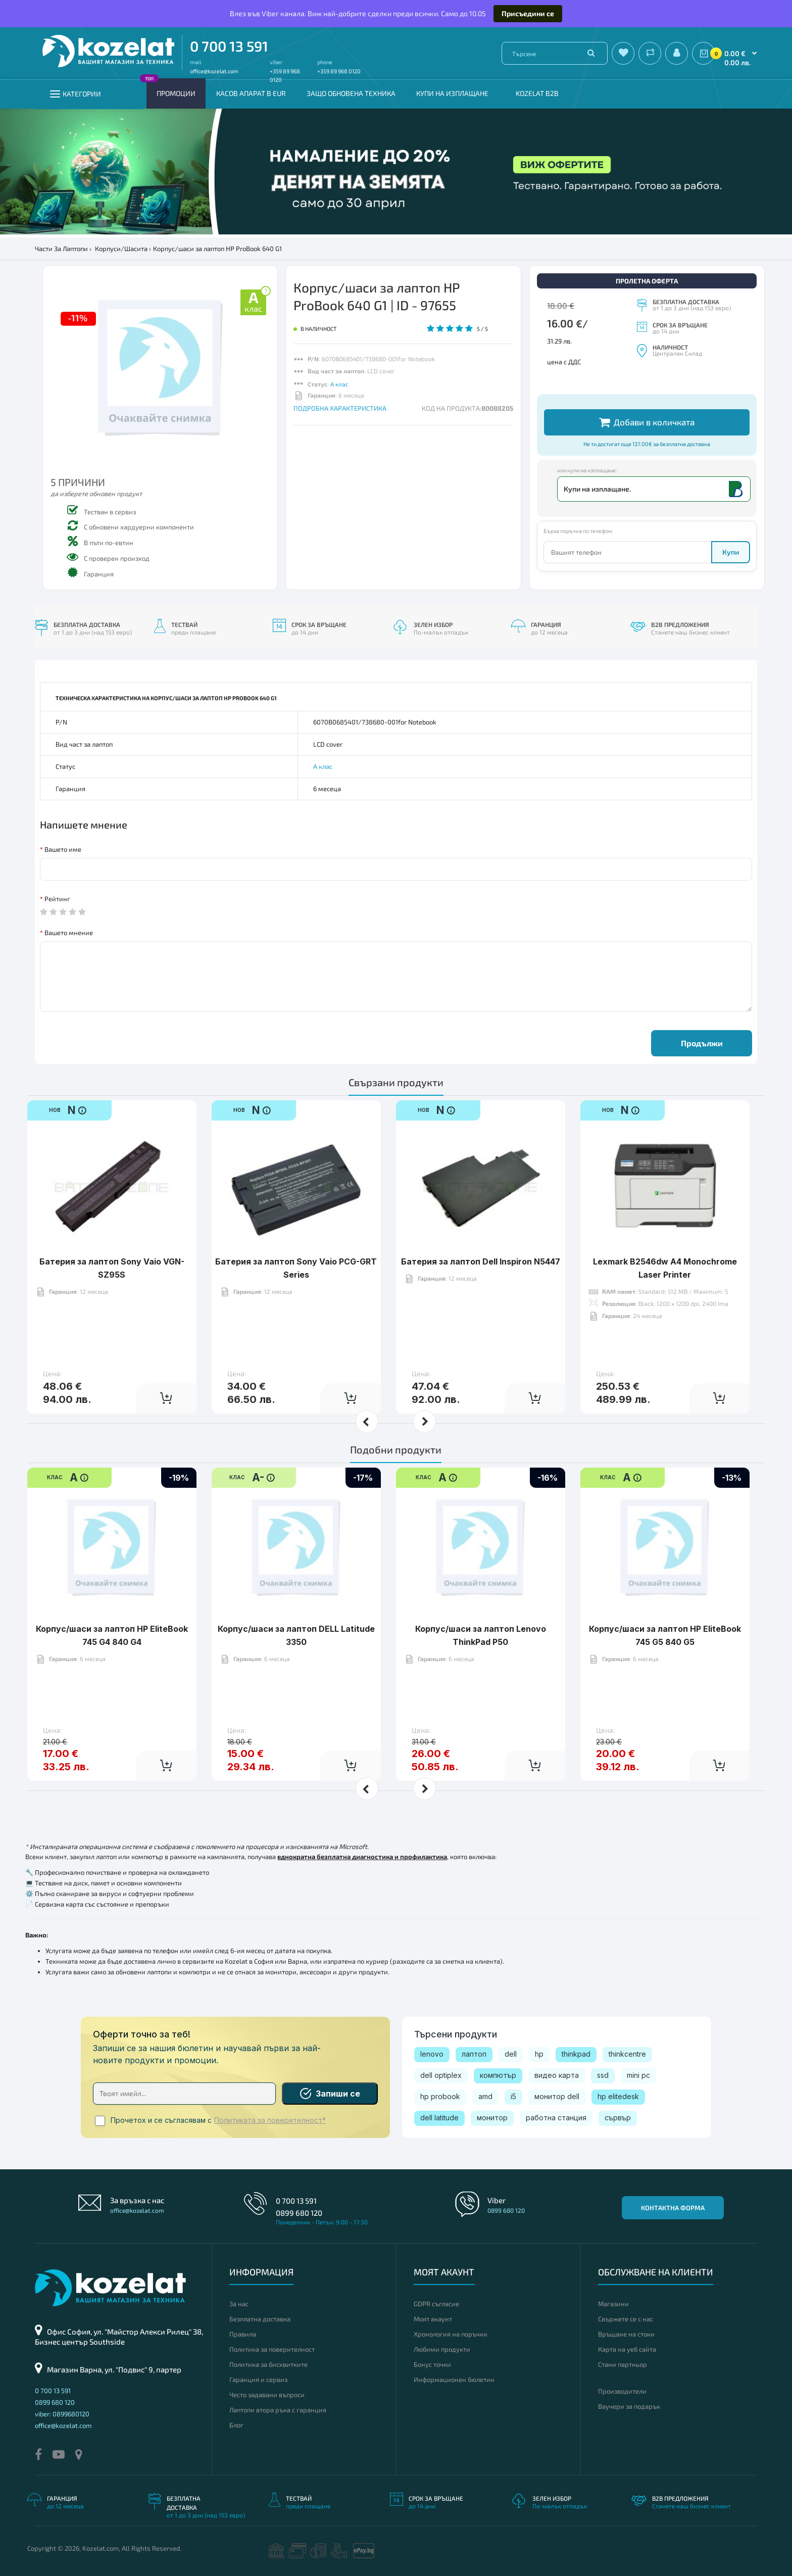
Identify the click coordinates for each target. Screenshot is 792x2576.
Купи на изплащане (452, 93)
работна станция (556, 2117)
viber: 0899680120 (62, 2414)
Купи (730, 552)
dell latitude (439, 2117)
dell (511, 2054)
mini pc (638, 2075)
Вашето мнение (68, 933)
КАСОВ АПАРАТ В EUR (251, 93)
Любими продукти (442, 2349)
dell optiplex (441, 2075)
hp (539, 2054)
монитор (492, 2117)
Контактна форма (673, 2208)
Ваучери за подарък (629, 2406)
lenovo (431, 2054)
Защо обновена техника (351, 93)
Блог (236, 2425)
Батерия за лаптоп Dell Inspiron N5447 (480, 1230)
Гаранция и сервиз (258, 2379)
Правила (242, 2334)
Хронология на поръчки (450, 2334)
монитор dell (556, 2096)
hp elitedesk (618, 2096)
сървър (618, 2117)
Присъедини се (528, 13)
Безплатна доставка (259, 2319)
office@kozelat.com (214, 71)
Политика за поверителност (272, 2349)
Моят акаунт (433, 2319)
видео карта (556, 2075)
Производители (622, 2391)
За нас (239, 2304)
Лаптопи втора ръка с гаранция (277, 2410)
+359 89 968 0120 (339, 71)
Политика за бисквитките (268, 2364)
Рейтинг (57, 899)
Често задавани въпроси (267, 2395)
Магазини (613, 2304)
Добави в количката (647, 422)
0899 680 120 (299, 2212)
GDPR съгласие (436, 2304)
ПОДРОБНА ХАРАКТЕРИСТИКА (339, 408)
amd (485, 2096)
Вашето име (62, 849)
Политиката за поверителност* (270, 2120)
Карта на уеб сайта (627, 2349)
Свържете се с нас (625, 2319)
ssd (603, 2075)
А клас (339, 383)
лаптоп (474, 2054)
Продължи (702, 1043)
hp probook (440, 2096)
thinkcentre (627, 2054)
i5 (513, 2096)
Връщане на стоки (626, 2334)
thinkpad (576, 2054)
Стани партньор (622, 2364)
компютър (498, 2075)
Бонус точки (432, 2364)
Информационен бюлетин (454, 2379)
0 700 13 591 (229, 46)
